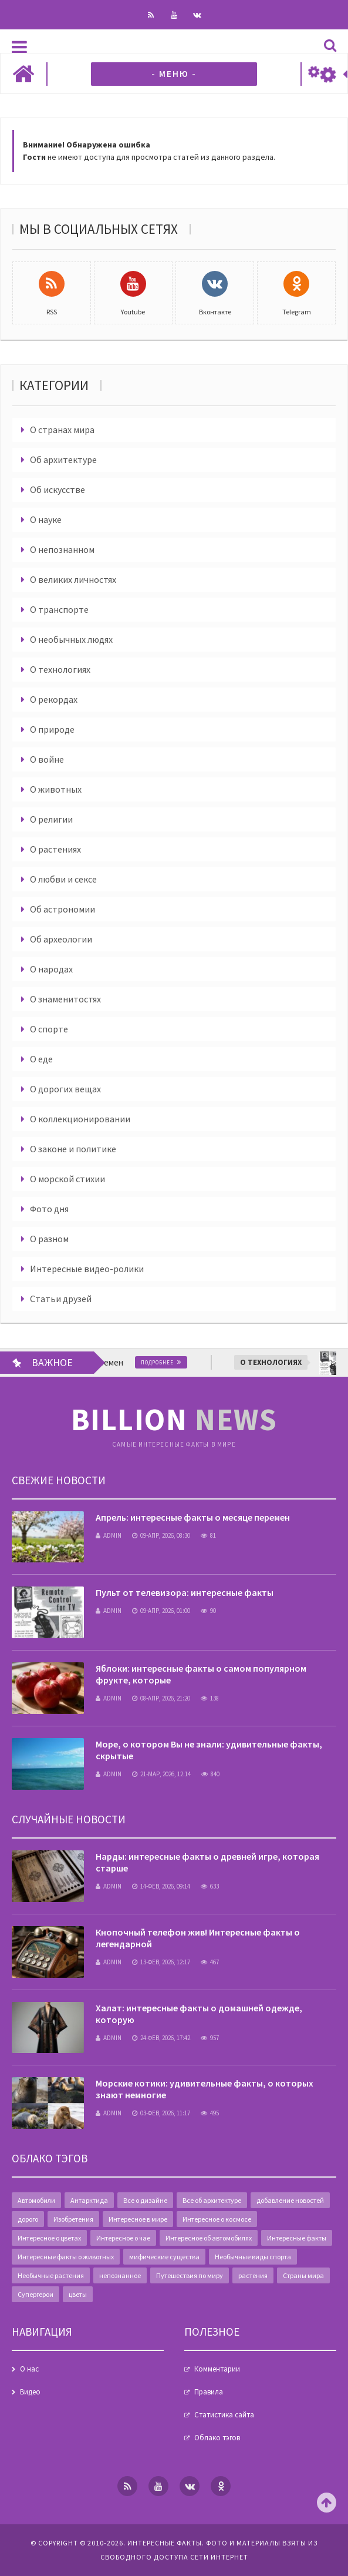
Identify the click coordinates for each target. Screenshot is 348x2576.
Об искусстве (57, 489)
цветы (78, 2294)
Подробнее (165, 1362)
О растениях (55, 849)
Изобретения (73, 2219)
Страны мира (303, 2275)
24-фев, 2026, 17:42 (161, 2038)
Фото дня (49, 1209)
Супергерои (35, 2294)
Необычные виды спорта (253, 2256)
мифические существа (164, 2256)
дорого (28, 2219)
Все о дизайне (145, 2200)
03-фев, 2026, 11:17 (161, 2113)
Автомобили (36, 2200)
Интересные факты (296, 2237)
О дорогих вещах (65, 1089)
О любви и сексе (63, 879)
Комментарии (217, 2369)
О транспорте (59, 609)
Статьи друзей (61, 1298)
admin (108, 1535)
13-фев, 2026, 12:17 (161, 1962)
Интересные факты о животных (66, 2256)
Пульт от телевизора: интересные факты (184, 1592)
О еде (41, 1059)
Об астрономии (62, 909)
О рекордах (53, 699)
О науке (46, 519)
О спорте (49, 1029)
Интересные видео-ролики (87, 1268)
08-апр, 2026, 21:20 (161, 1698)
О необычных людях (71, 639)
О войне (47, 759)
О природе (52, 729)
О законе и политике (73, 1149)
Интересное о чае (123, 2237)
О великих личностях (73, 579)
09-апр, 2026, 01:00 (161, 1610)
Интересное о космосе (217, 2219)
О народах (51, 969)
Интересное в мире (138, 2219)
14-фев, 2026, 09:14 (161, 1886)
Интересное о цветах (49, 2237)
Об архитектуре (63, 459)
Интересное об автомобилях (208, 2237)
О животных (56, 789)
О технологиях (60, 669)
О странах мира (62, 429)
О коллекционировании (80, 1119)
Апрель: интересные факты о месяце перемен (193, 1517)
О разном (49, 1239)
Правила (208, 2392)
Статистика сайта (224, 2415)
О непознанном (62, 549)
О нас (29, 2369)
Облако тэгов (217, 2438)
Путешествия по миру (189, 2275)
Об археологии (61, 939)
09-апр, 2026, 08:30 (161, 1535)
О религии (51, 819)
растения (253, 2275)
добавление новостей (290, 2200)
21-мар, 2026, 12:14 (161, 1774)
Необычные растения (51, 2275)
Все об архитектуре (212, 2200)
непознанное (120, 2275)
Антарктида (89, 2200)
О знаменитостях (65, 999)
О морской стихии (67, 1179)
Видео (30, 2392)
